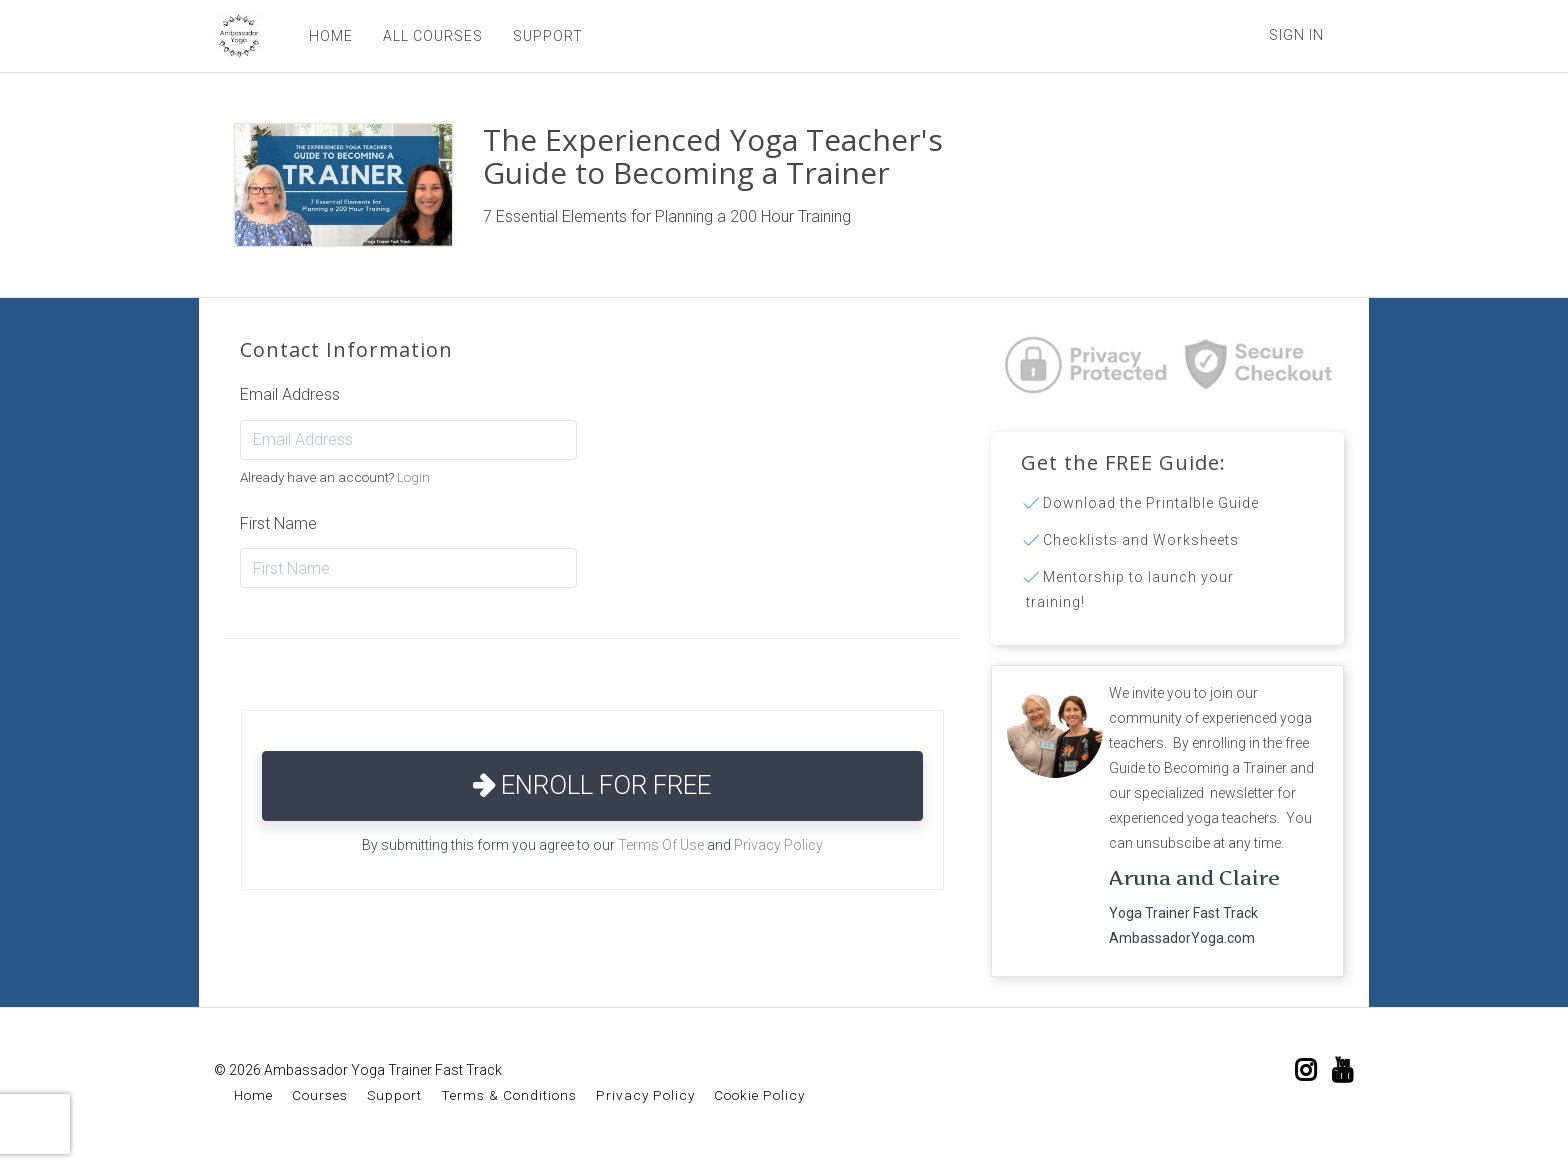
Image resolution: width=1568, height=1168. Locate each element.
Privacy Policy (778, 845)
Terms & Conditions (509, 1095)
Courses (320, 1095)
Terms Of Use (661, 845)
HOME (331, 36)
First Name (278, 523)
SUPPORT (548, 36)
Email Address (290, 394)
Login (413, 477)
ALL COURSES (433, 36)
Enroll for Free (592, 785)
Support (394, 1095)
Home (253, 1095)
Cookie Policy (759, 1095)
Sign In (1296, 35)
